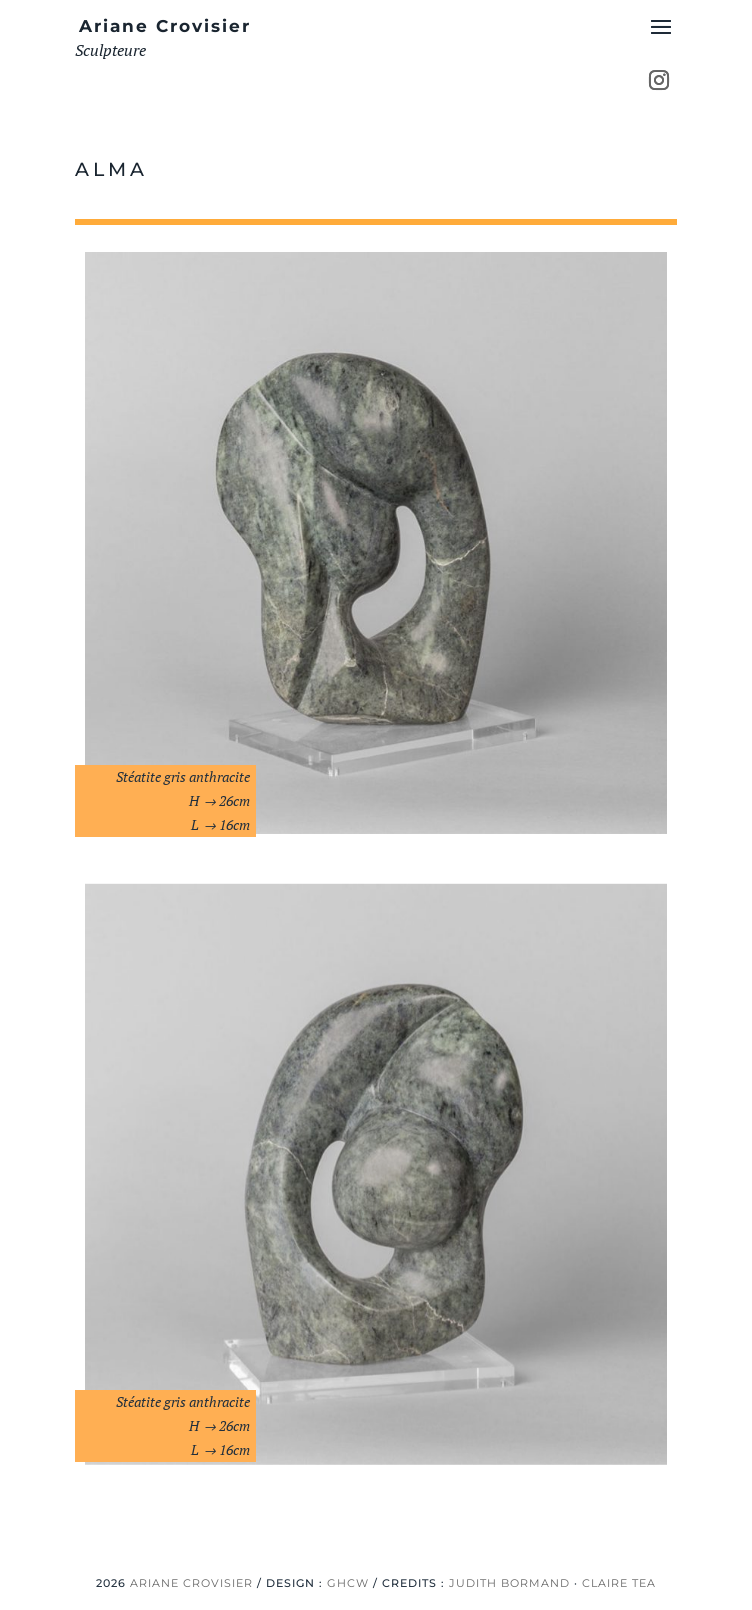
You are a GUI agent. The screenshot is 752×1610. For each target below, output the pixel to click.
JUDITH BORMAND (509, 1583)
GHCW (348, 1583)
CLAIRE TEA (619, 1583)
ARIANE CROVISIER (191, 1583)
